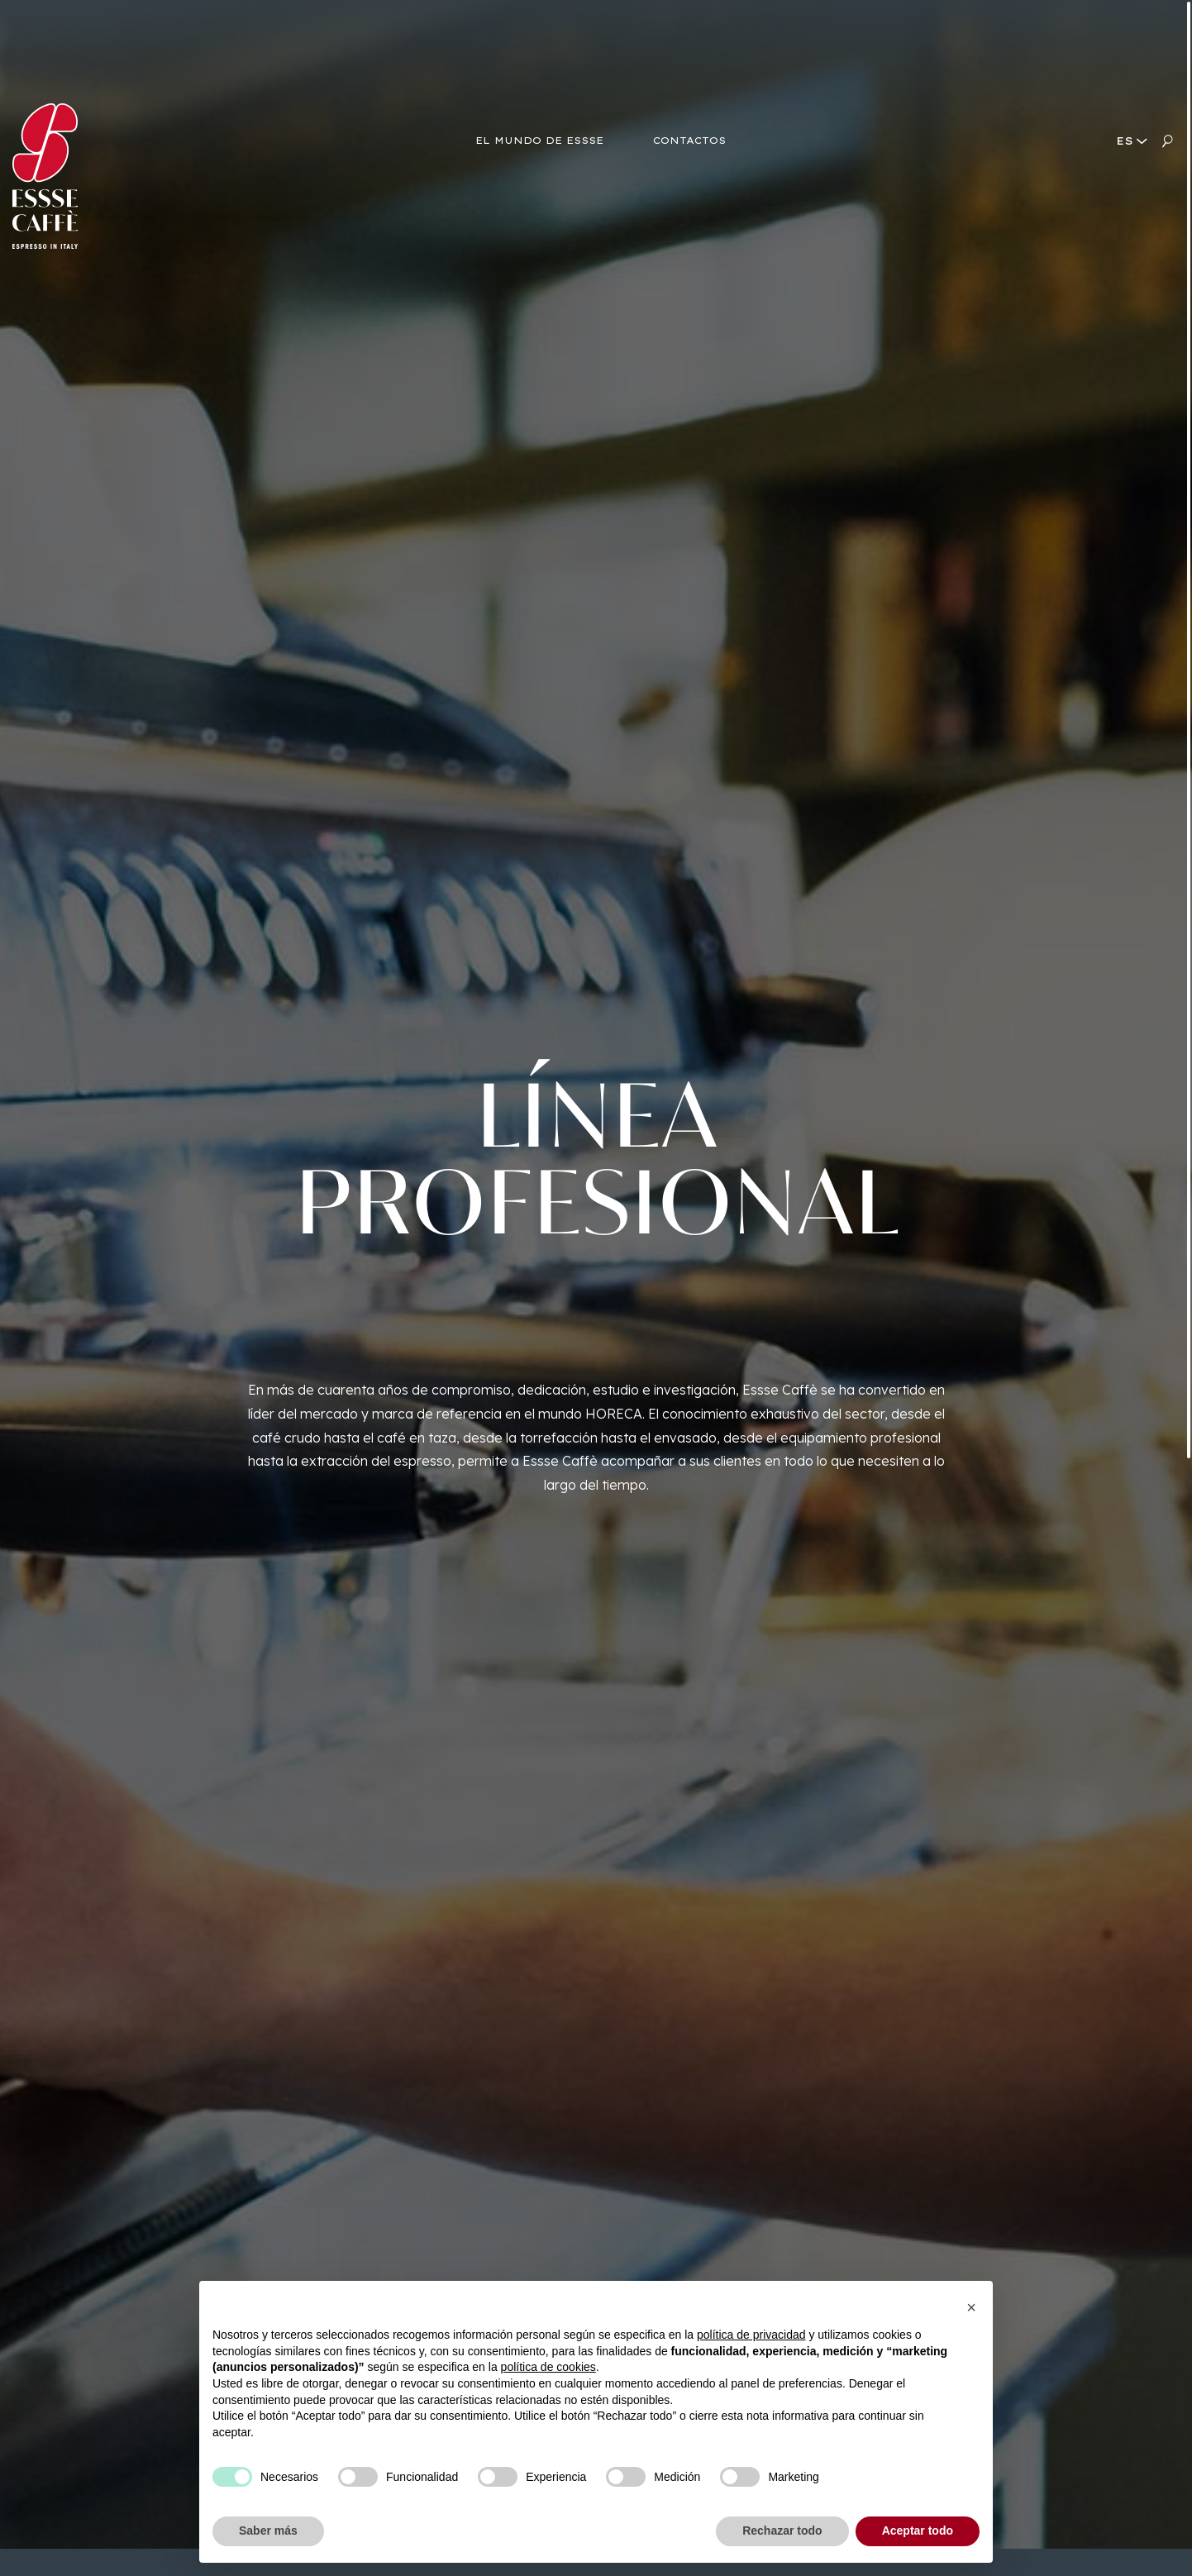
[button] (971, 2307)
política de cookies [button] (548, 2366)
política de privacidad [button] (751, 2334)
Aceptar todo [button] (917, 2530)
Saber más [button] (268, 2530)
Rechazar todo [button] (782, 2530)
